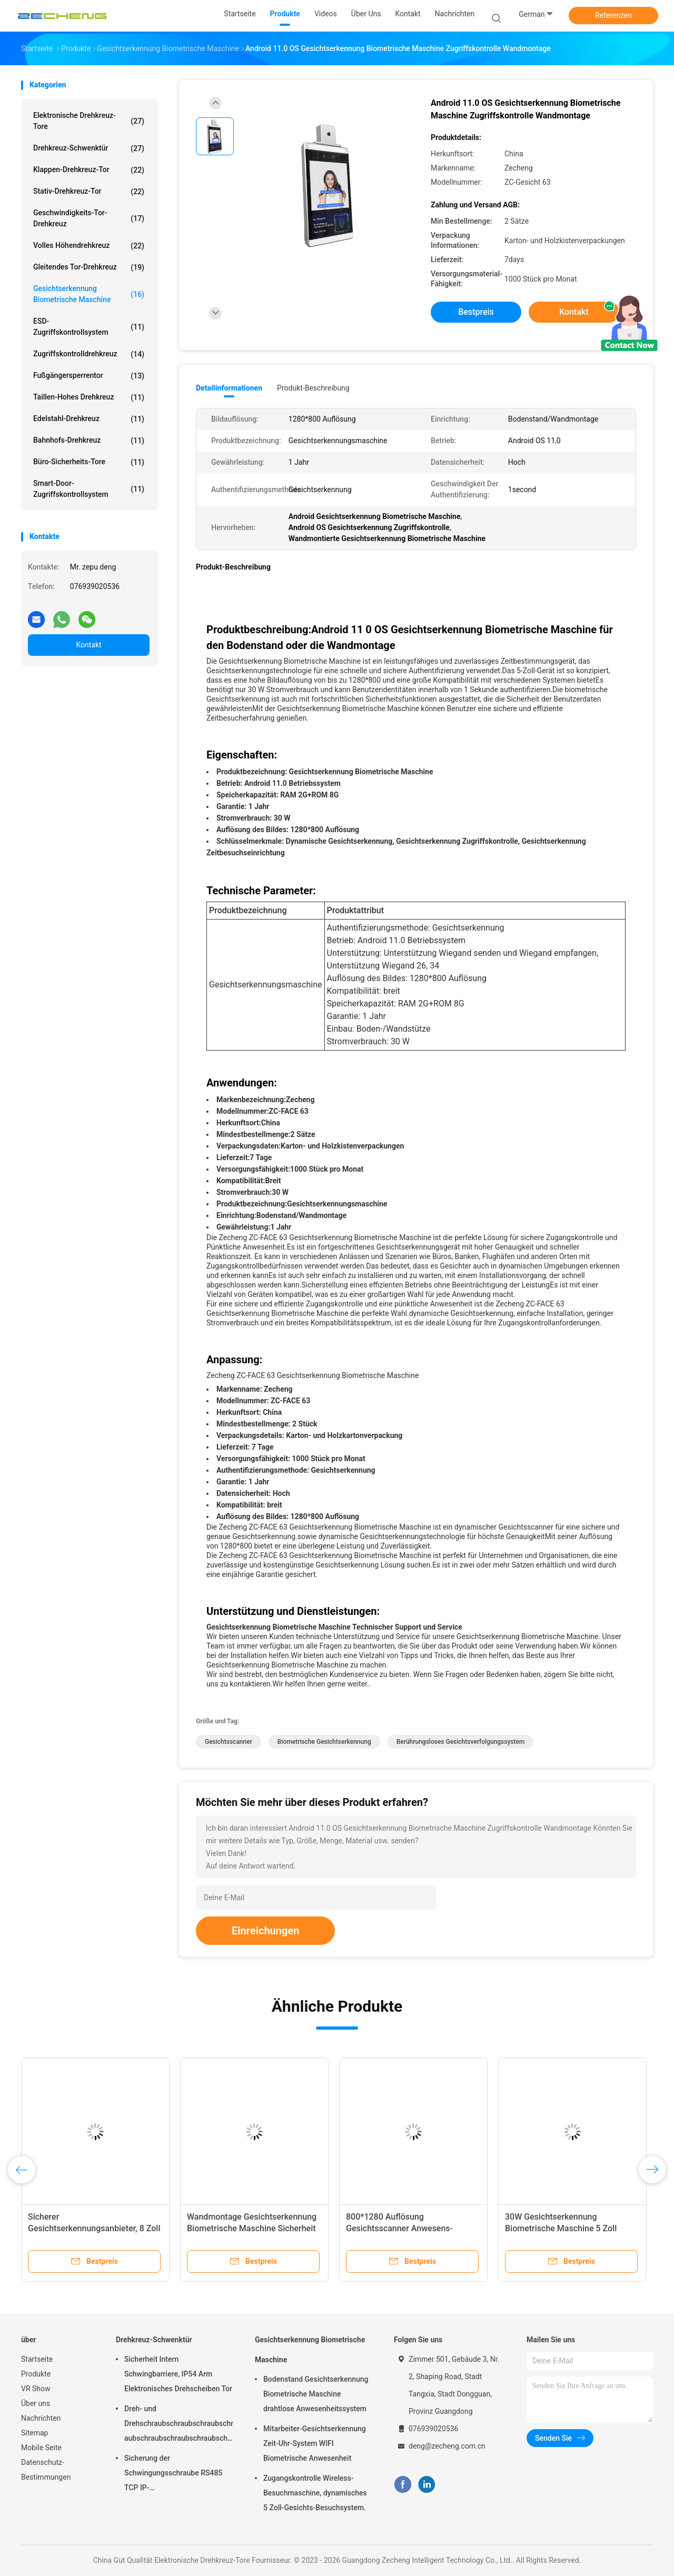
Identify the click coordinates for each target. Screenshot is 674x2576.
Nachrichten (41, 2418)
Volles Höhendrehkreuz (88, 246)
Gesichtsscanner (228, 1741)
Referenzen (613, 15)
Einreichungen (265, 1930)
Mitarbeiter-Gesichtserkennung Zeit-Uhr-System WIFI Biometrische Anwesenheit (314, 2443)
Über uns (35, 2403)
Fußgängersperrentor (88, 376)
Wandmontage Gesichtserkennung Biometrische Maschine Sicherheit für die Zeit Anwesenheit (251, 2228)
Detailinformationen (229, 388)
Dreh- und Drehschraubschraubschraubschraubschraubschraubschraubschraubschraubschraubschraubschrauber (178, 2424)
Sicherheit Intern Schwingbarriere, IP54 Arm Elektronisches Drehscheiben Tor (178, 2374)
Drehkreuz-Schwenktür (88, 148)
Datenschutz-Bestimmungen (46, 2469)
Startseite (37, 2359)
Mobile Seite (41, 2447)
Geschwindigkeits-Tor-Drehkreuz (88, 218)
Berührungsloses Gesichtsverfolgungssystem (461, 1741)
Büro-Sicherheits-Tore (88, 462)
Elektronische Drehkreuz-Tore (88, 121)
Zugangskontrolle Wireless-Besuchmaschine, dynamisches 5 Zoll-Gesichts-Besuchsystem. (315, 2493)
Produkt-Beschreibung (313, 388)
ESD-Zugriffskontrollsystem (88, 326)
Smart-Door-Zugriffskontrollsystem (88, 488)
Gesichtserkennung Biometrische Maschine (88, 294)
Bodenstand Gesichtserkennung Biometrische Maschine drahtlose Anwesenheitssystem (316, 2394)
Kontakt (88, 645)
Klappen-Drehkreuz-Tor (88, 170)
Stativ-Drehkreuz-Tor (88, 191)
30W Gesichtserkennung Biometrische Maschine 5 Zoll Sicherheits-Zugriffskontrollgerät (566, 2228)
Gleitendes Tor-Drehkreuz (88, 267)
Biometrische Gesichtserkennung (324, 1741)
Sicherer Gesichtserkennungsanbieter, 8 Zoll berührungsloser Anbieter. (94, 2228)
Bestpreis (476, 312)
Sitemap (34, 2433)
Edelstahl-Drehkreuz (88, 419)
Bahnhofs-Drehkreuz (88, 440)
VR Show (36, 2388)
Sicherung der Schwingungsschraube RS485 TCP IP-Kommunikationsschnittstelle (173, 2474)
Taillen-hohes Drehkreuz (88, 397)
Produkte (36, 2374)
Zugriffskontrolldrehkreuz (88, 354)
